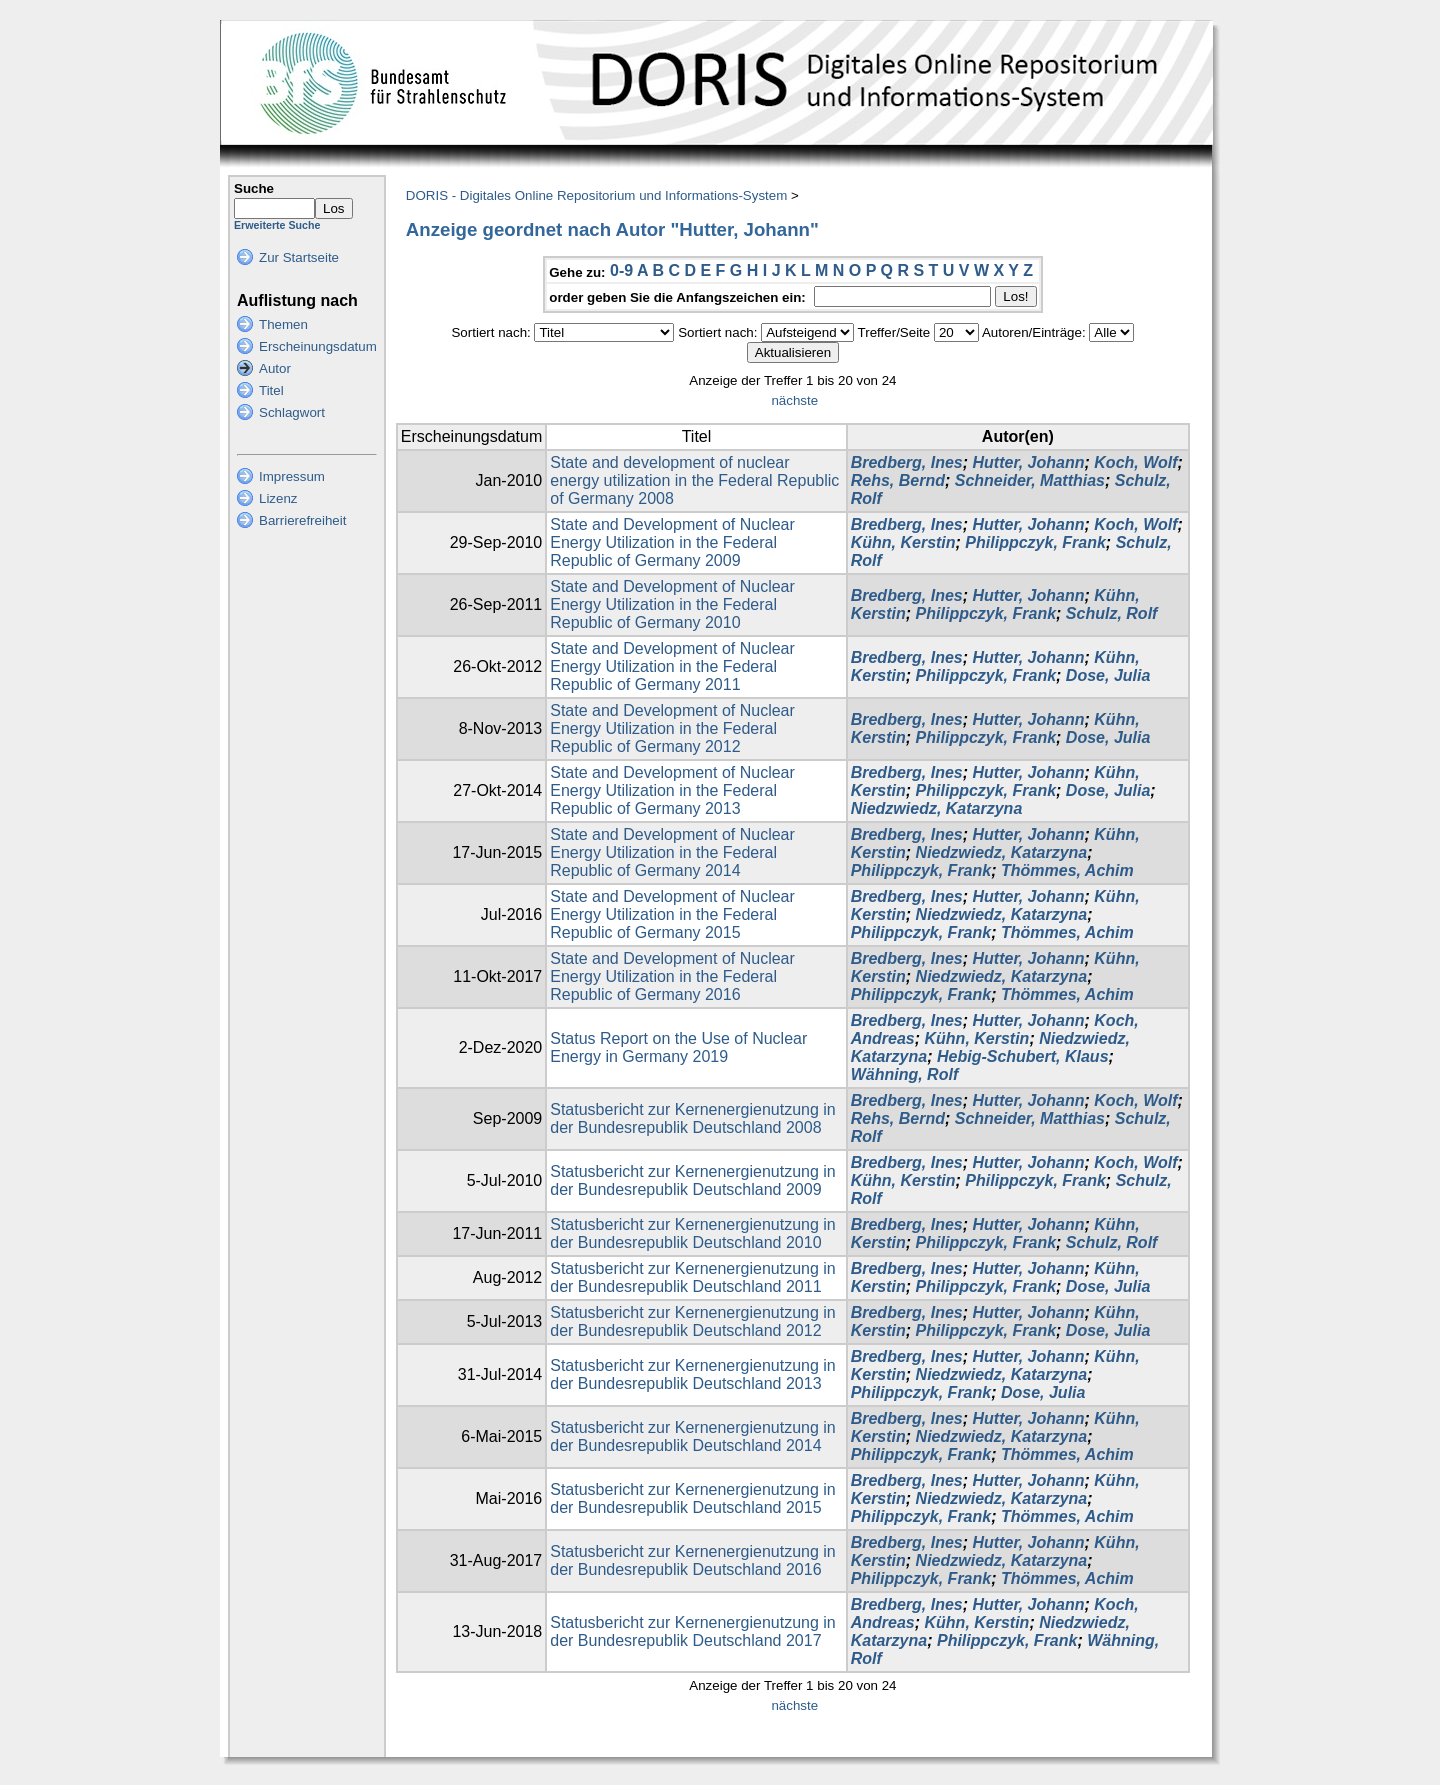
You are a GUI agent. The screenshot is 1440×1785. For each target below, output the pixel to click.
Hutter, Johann (1029, 462)
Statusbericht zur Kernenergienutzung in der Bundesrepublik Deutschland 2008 (693, 1118)
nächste (794, 400)
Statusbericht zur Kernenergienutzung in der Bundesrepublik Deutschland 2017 (693, 1631)
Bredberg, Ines (907, 462)
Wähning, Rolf (905, 1074)
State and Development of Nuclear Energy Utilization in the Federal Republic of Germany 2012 (672, 728)
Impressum (292, 476)
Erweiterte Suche (277, 225)
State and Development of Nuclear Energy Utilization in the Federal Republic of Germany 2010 (672, 604)
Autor (275, 368)
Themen (283, 324)
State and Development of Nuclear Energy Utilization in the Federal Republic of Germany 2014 (672, 852)
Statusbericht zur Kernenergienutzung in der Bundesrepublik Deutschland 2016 (693, 1560)
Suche (254, 188)
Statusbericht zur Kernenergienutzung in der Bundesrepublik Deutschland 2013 (693, 1374)
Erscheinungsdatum (318, 346)
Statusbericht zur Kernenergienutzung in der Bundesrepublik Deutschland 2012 (693, 1321)
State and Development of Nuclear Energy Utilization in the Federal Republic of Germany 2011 (672, 666)
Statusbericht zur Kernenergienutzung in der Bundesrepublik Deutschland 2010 (693, 1233)
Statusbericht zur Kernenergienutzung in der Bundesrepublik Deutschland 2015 (693, 1498)
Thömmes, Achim (1067, 870)
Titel (271, 390)
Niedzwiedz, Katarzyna (937, 808)
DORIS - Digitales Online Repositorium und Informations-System (596, 195)
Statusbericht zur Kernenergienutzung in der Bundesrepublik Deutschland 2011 (693, 1277)
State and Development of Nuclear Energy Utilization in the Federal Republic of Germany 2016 (672, 976)
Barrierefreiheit (302, 520)
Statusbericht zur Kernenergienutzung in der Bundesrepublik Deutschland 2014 (693, 1436)
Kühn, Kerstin (903, 542)
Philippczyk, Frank (1035, 542)
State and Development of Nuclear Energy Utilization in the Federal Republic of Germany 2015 (672, 914)
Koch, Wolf (1135, 462)
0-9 (621, 270)
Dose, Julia (1108, 675)
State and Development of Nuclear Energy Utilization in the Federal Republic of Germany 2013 (672, 790)
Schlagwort (292, 412)
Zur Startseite (299, 257)
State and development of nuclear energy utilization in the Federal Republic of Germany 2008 (694, 480)
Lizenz (278, 498)
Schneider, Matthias (1030, 480)
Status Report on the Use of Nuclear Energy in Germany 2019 (678, 1047)
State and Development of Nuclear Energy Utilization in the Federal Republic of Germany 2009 (672, 542)
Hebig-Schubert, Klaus (1023, 1056)
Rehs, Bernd (898, 480)
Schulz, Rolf (1112, 613)
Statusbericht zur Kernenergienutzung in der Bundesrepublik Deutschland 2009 (693, 1180)
